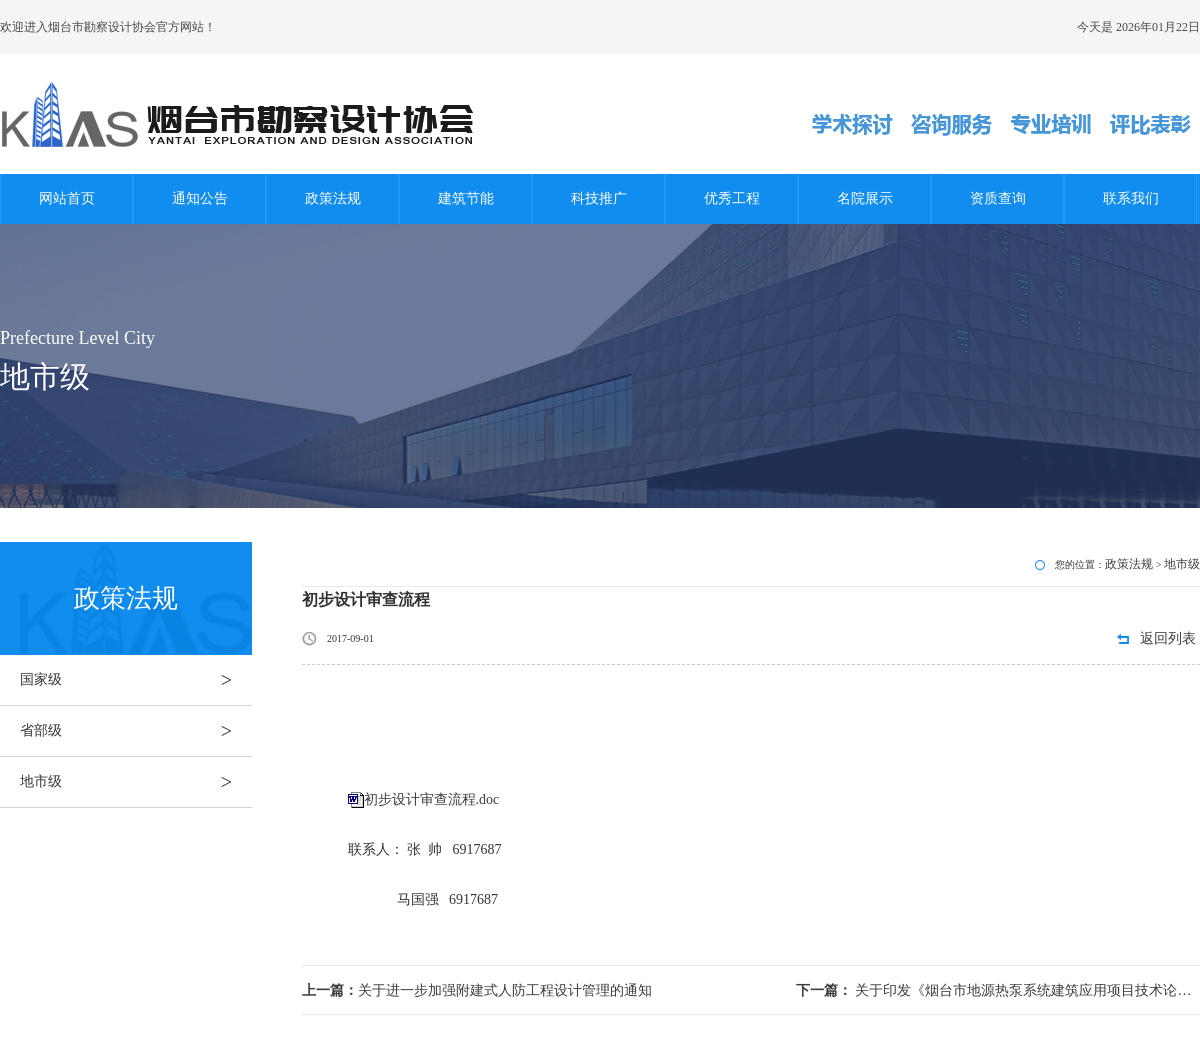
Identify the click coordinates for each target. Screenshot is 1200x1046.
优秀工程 (732, 198)
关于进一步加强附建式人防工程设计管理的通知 (477, 990)
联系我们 (1131, 198)
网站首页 (67, 198)
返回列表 (1168, 638)
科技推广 (599, 198)
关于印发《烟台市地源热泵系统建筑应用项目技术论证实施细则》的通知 (998, 990)
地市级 (136, 782)
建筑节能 (466, 198)
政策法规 (333, 198)
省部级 (136, 731)
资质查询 (998, 198)
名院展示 (865, 198)
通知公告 (200, 198)
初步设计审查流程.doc (432, 799)
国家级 (136, 680)
